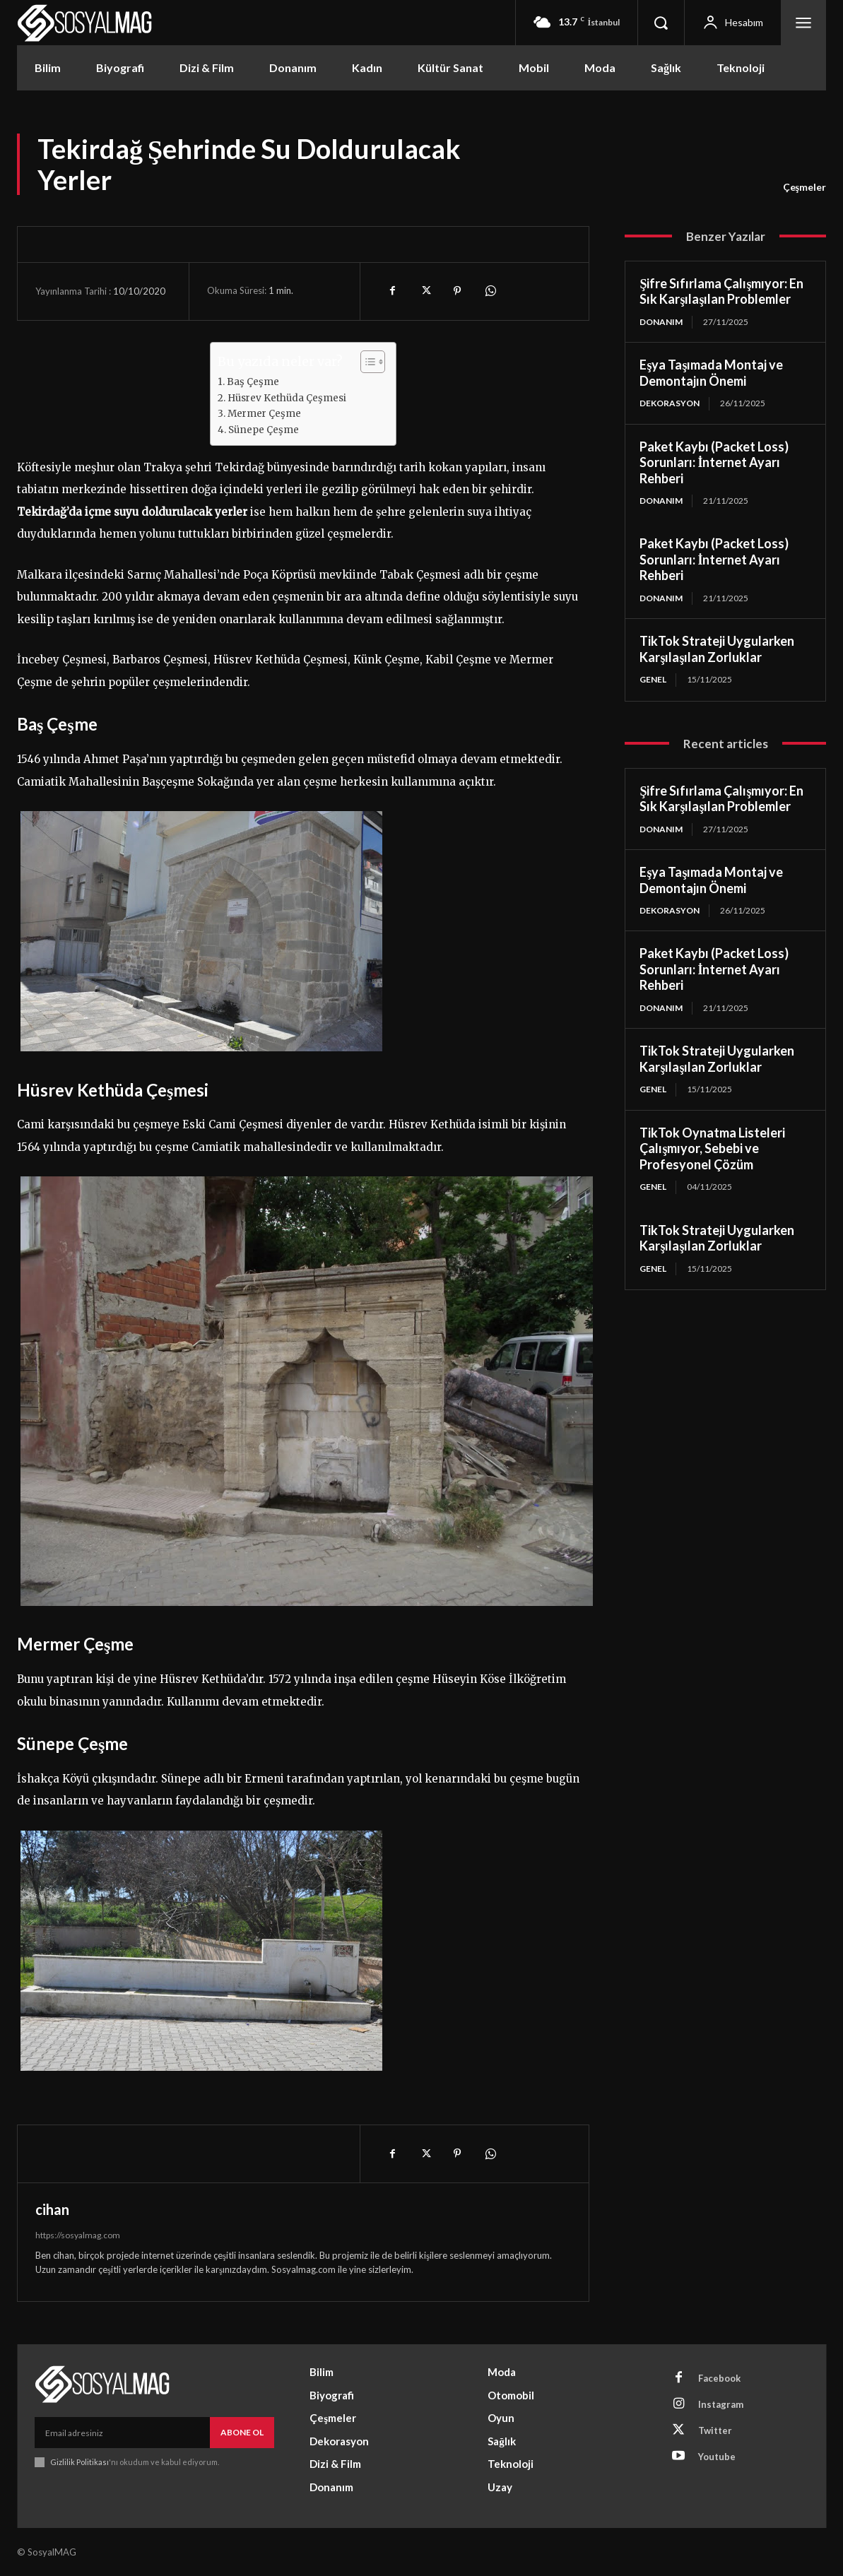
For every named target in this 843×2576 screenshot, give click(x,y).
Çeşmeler (804, 187)
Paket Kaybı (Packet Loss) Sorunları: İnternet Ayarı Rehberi (714, 462)
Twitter (715, 2430)
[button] (660, 22)
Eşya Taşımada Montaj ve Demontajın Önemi (711, 373)
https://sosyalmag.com (77, 2235)
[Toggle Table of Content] (366, 362)
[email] (122, 2432)
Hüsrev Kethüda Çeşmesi (287, 398)
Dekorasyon (669, 403)
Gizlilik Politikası (79, 2461)
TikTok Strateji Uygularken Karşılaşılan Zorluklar (716, 649)
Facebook (719, 2378)
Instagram (720, 2404)
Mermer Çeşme (264, 414)
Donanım (661, 322)
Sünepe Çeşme (263, 430)
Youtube (717, 2456)
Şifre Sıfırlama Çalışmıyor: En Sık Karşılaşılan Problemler (721, 291)
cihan (52, 2209)
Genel (652, 679)
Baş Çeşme (253, 382)
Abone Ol (242, 2432)
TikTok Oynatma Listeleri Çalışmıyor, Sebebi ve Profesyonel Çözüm (712, 1148)
